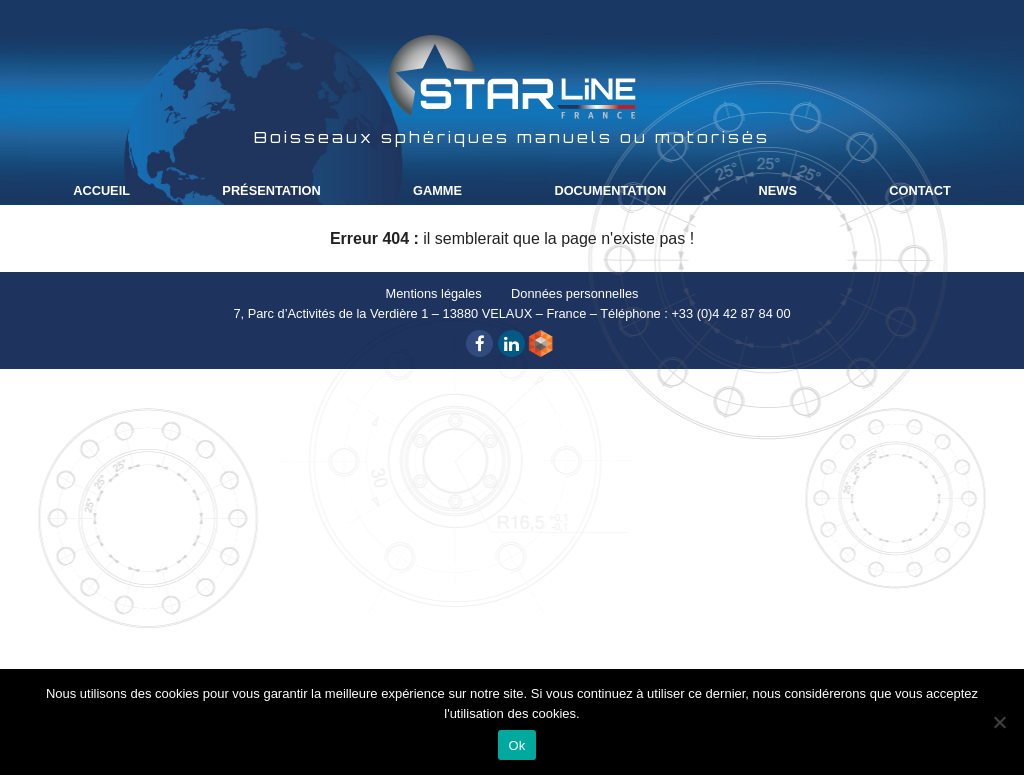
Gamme (437, 190)
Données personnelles (574, 293)
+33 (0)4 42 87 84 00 (730, 313)
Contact (920, 190)
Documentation (610, 190)
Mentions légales (434, 293)
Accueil (101, 190)
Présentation (271, 190)
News (778, 190)
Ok (516, 745)
